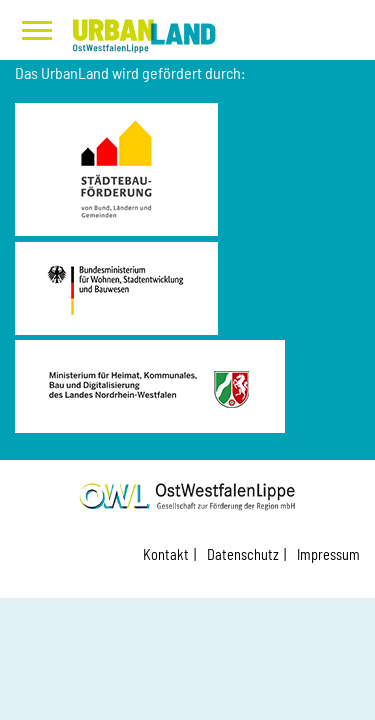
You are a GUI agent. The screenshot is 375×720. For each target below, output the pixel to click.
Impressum (328, 554)
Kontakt (166, 554)
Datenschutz (243, 554)
